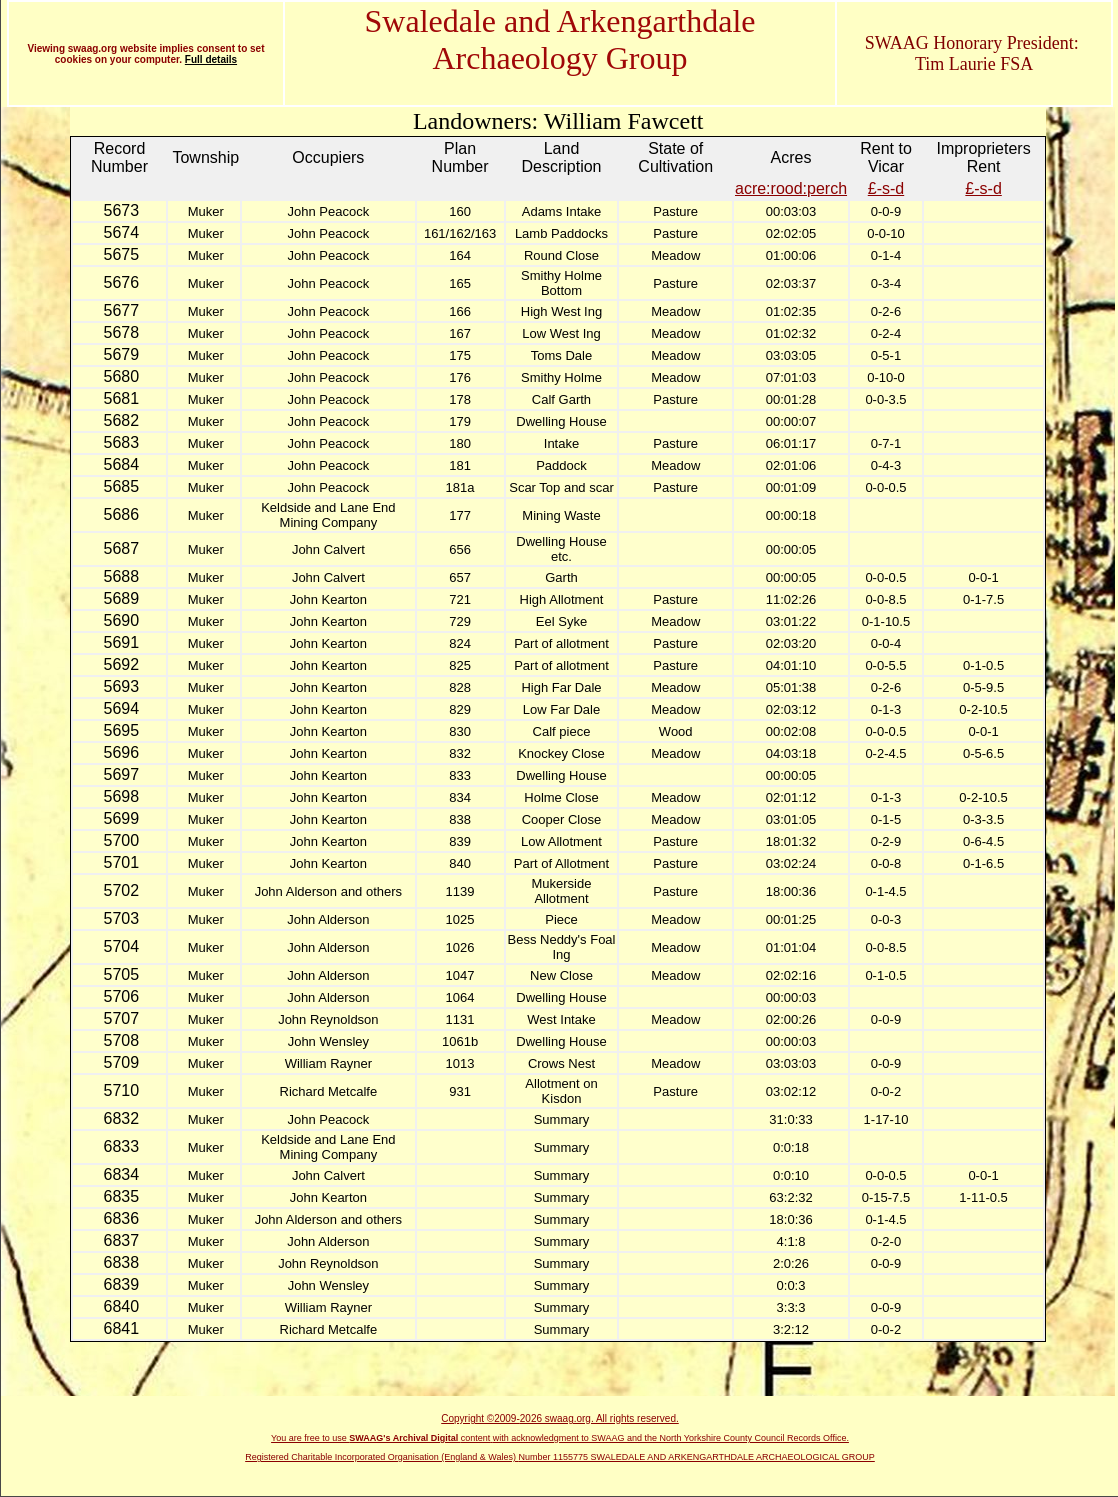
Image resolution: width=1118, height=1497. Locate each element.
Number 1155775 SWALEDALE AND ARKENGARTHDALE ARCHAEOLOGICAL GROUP (697, 1457)
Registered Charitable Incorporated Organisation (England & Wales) (381, 1457)
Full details (211, 59)
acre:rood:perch (791, 188)
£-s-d (886, 188)
